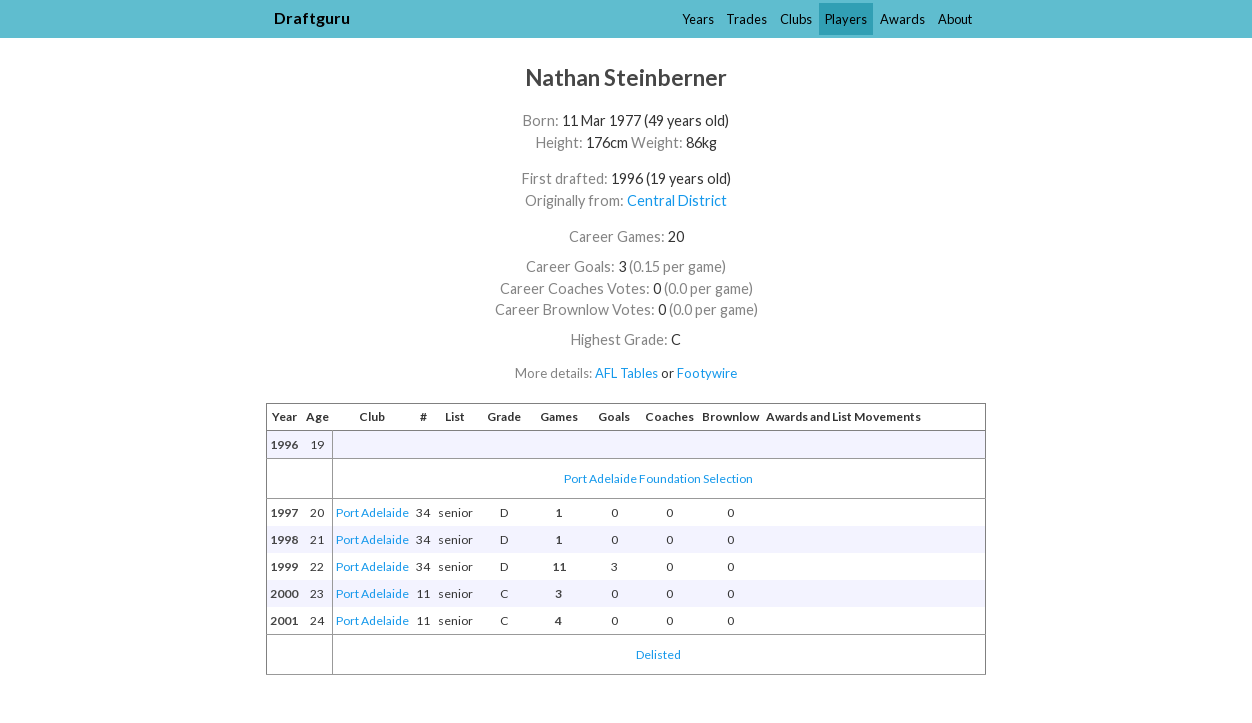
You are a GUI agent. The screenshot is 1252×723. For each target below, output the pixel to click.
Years (698, 19)
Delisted (658, 654)
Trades (746, 19)
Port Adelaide (372, 512)
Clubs (796, 19)
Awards (902, 19)
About (955, 19)
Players (846, 19)
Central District (677, 200)
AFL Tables (626, 373)
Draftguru (312, 17)
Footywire (707, 373)
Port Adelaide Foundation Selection (658, 478)
